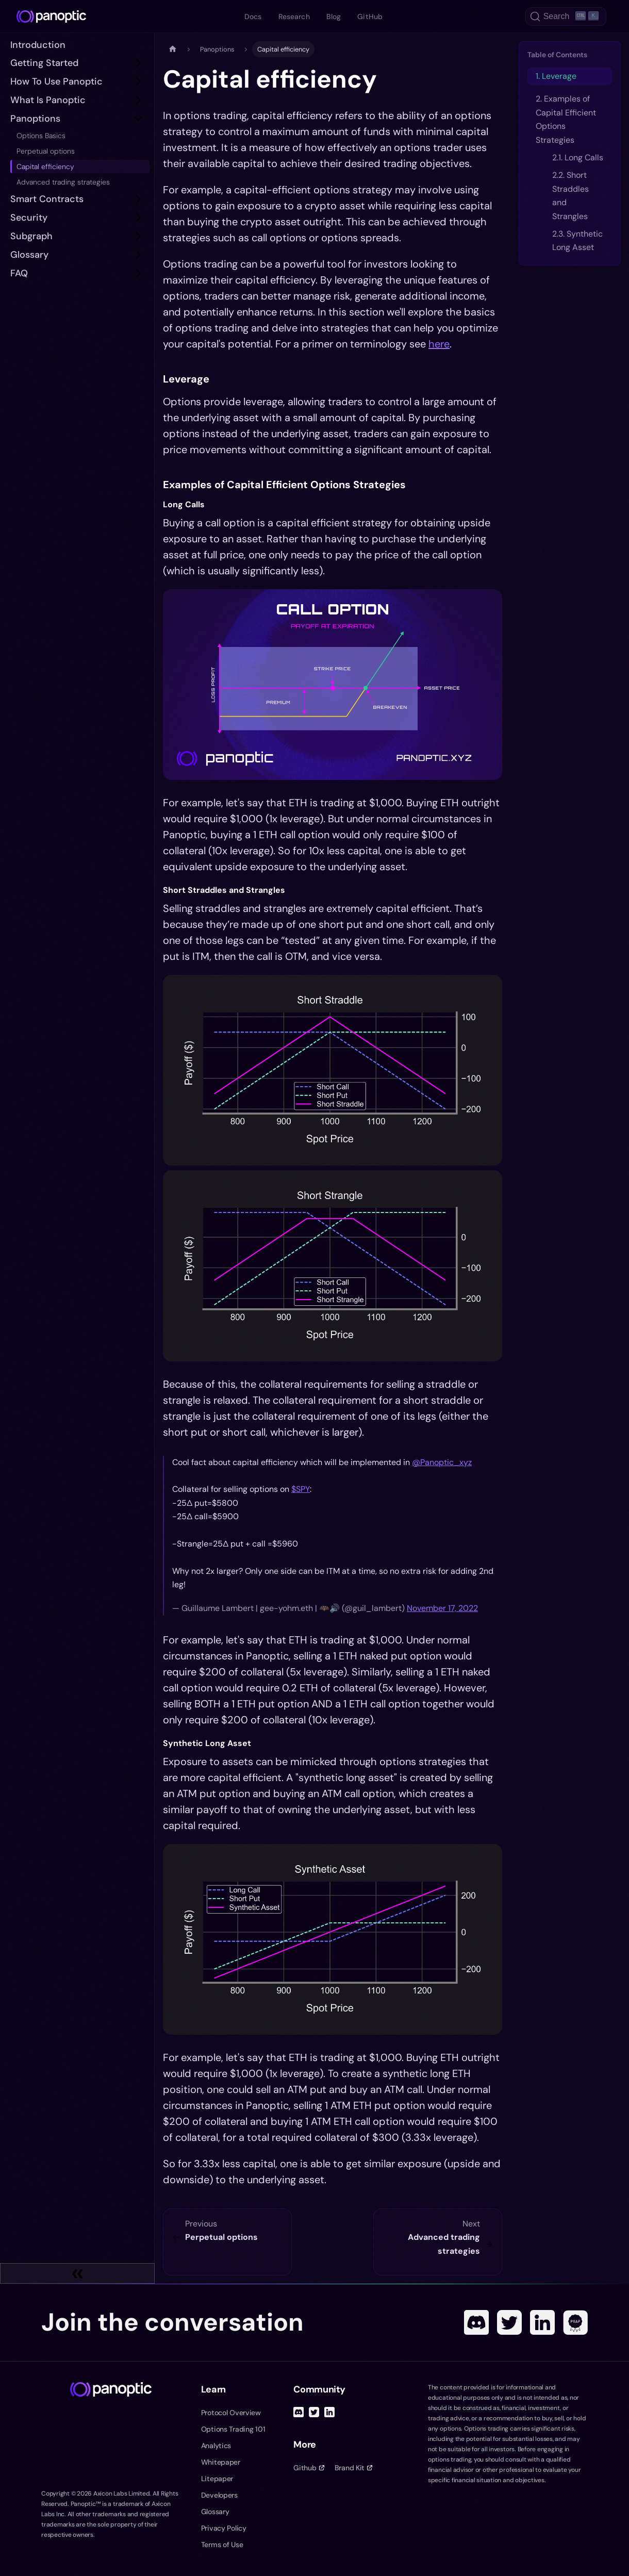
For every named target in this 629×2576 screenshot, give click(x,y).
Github (308, 2467)
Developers (219, 2495)
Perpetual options (45, 151)
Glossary (29, 254)
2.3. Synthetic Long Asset (577, 240)
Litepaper (217, 2478)
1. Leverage (556, 76)
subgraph (31, 236)
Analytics (216, 2445)
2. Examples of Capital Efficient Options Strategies (566, 119)
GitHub (370, 16)
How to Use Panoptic (56, 81)
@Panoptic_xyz (442, 1462)
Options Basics (40, 135)
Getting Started (44, 63)
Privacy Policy (223, 2528)
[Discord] (476, 2322)
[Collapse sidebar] (77, 2273)
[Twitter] (509, 2322)
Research (294, 16)
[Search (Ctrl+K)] (565, 16)
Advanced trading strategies (63, 182)
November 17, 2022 (442, 1608)
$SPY (300, 1489)
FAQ (19, 273)
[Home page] (173, 49)
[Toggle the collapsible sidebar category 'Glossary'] (138, 254)
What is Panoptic (48, 100)
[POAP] (575, 2322)
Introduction (37, 45)
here (439, 344)
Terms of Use (222, 2544)
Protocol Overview (231, 2412)
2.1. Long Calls (577, 157)
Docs (253, 16)
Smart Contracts (47, 199)
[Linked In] (542, 2322)
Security (28, 217)
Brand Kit (353, 2467)
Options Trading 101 (233, 2429)
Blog (333, 16)
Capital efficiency (45, 166)
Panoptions (35, 118)
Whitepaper (220, 2462)
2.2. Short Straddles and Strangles (570, 195)
